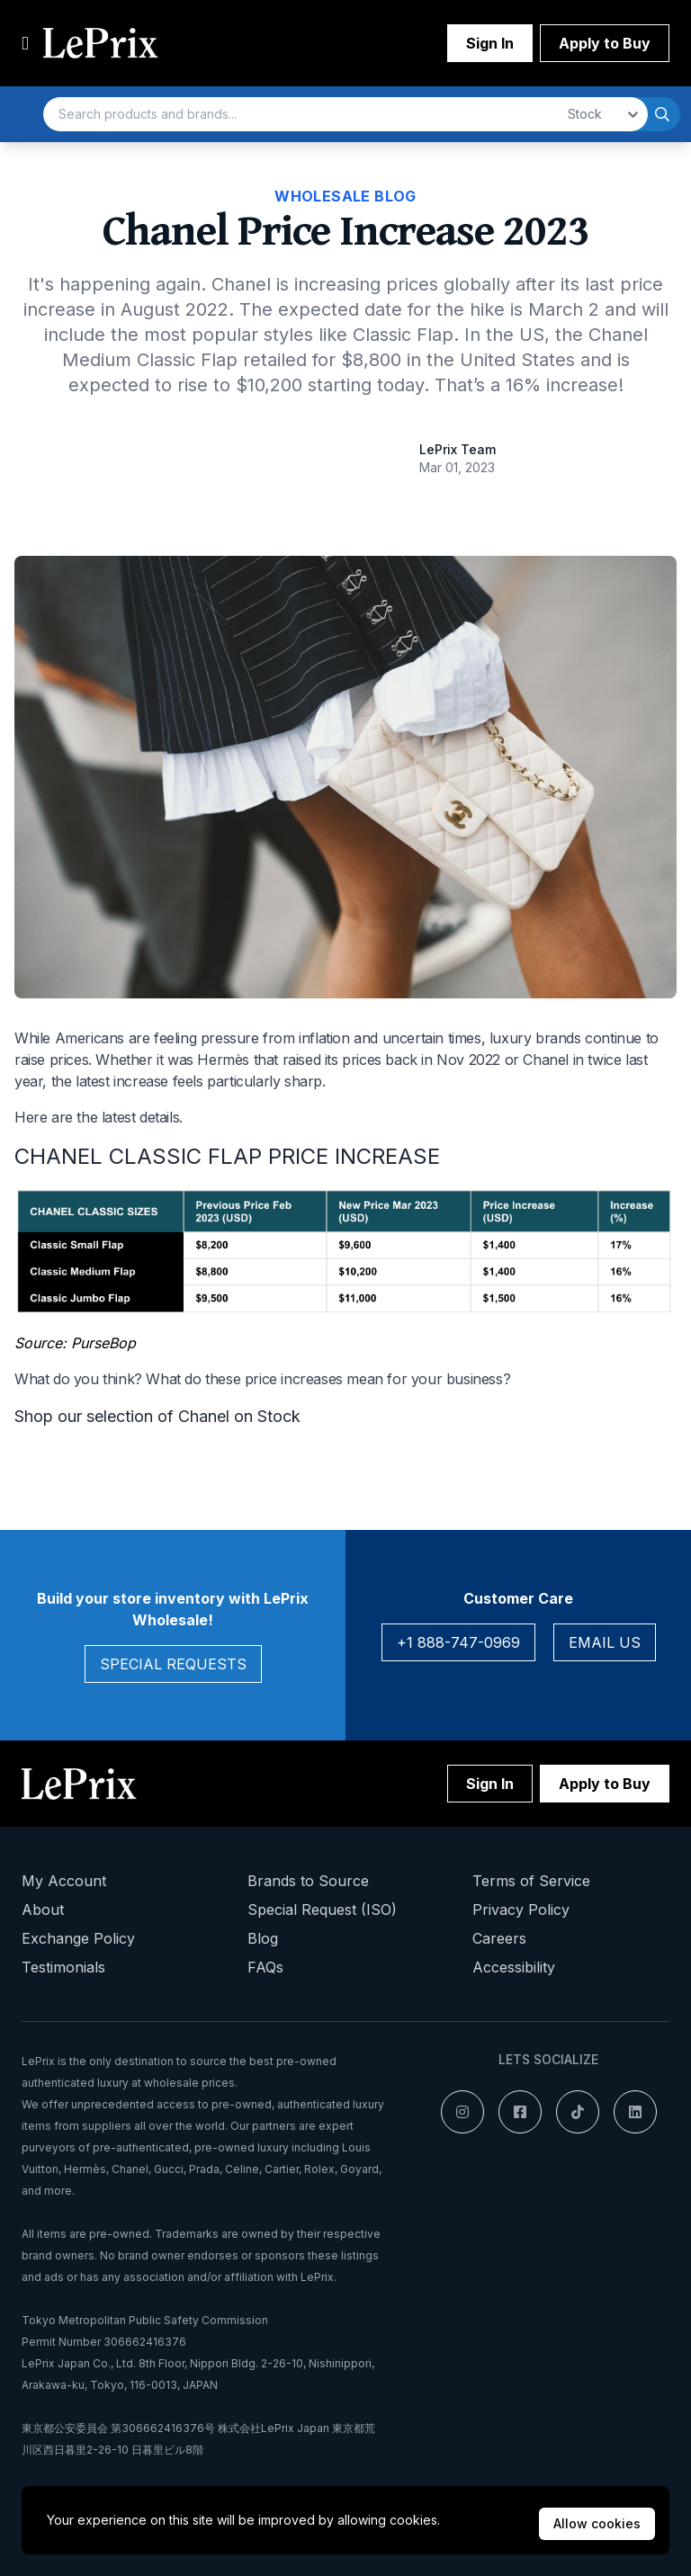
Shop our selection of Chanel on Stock (157, 1416)
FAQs (265, 1967)
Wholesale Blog (345, 196)
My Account (64, 1881)
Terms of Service (531, 1881)
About (43, 1910)
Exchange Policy (78, 1938)
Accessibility (513, 1967)
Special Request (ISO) (322, 1910)
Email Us (605, 1642)
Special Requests (173, 1664)
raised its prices (332, 1060)
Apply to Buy (605, 43)
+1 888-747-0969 (458, 1642)
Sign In (490, 43)
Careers (499, 1938)
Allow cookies (597, 2523)
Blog (262, 1938)
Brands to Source (308, 1881)
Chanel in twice (572, 1060)
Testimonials (63, 1967)
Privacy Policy (521, 1910)
